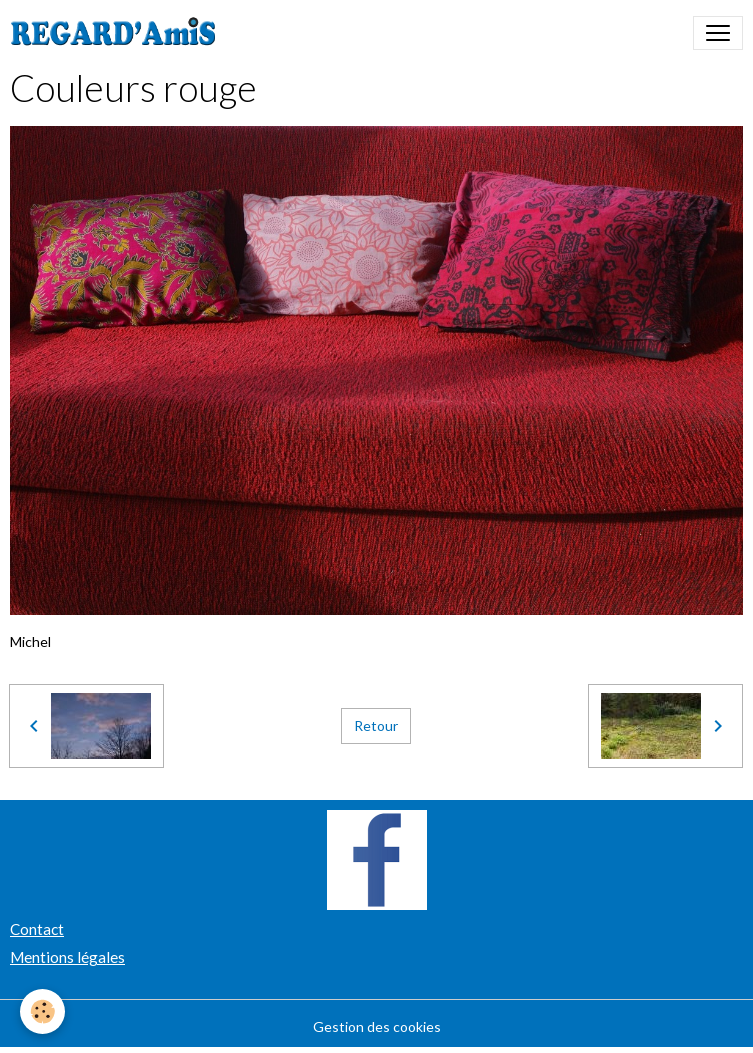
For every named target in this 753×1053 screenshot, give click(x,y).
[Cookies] (42, 1011)
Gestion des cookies (377, 1026)
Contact (37, 929)
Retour (376, 725)
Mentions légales (67, 957)
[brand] (117, 33)
